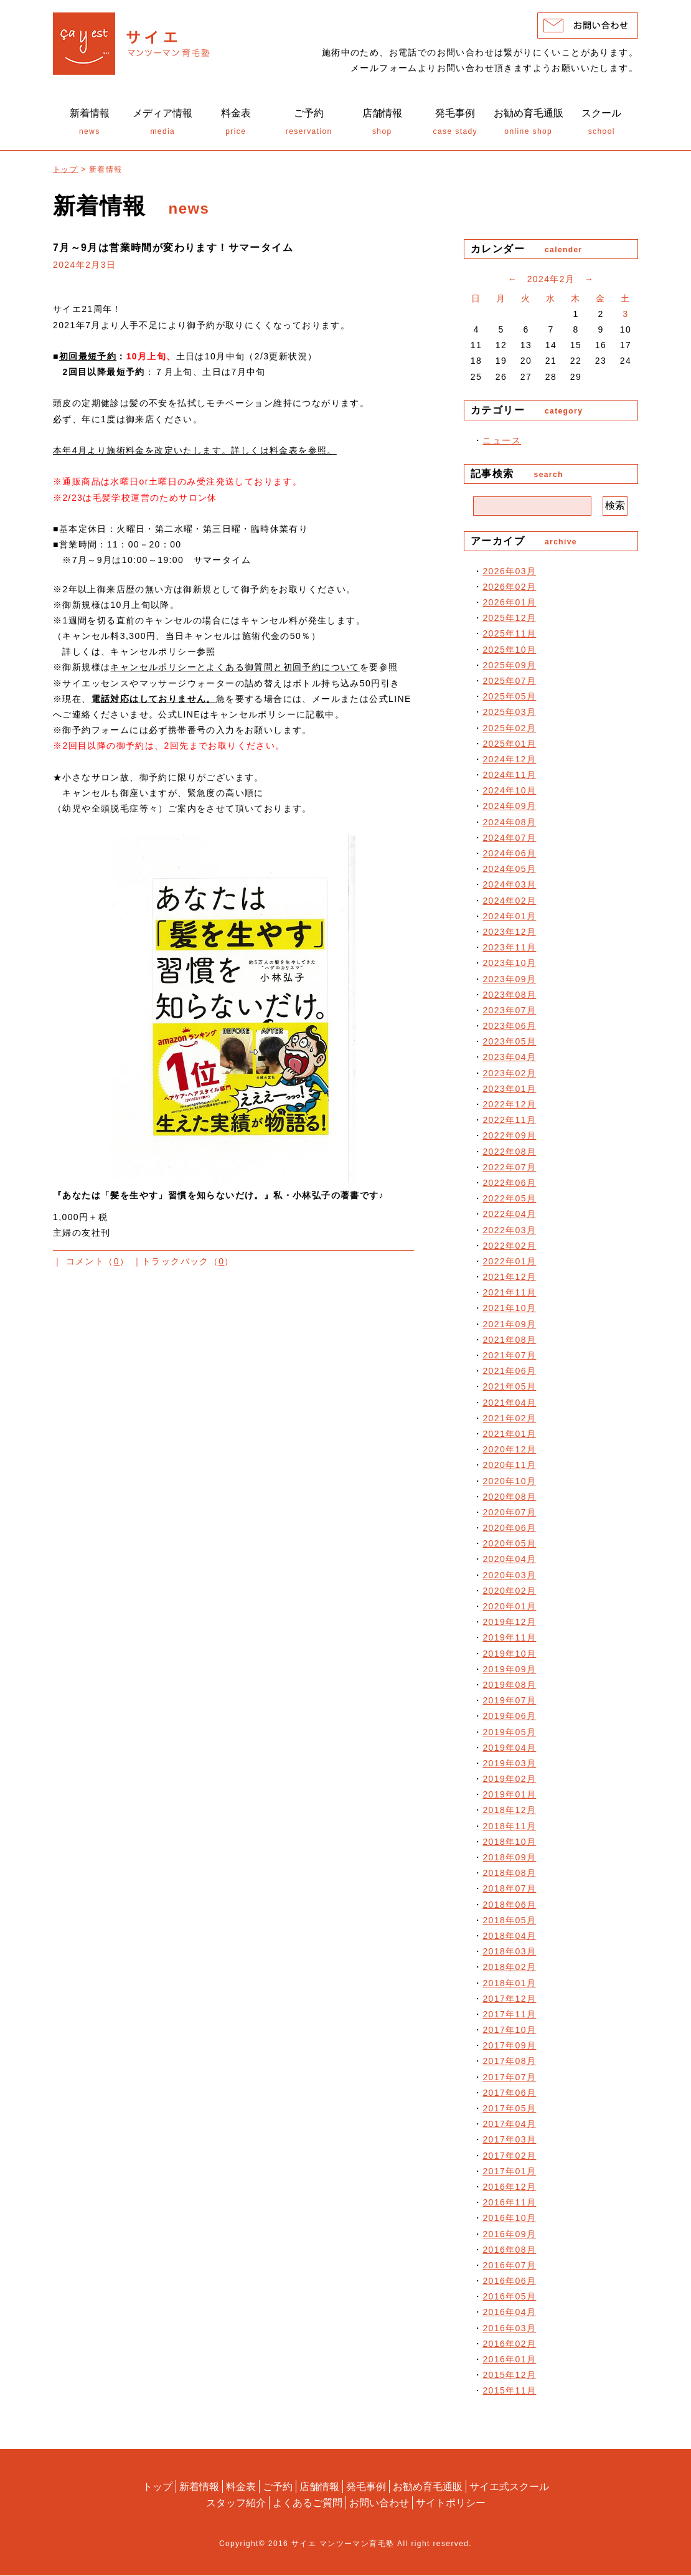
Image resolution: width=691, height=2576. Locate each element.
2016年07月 (509, 2268)
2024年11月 (509, 778)
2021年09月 (509, 1327)
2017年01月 (509, 2174)
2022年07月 (509, 1170)
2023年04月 (509, 1060)
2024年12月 (509, 762)
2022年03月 (509, 1233)
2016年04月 (509, 2315)
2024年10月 (509, 793)
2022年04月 (509, 1217)
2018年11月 (509, 1829)
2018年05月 (509, 1923)
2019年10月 (509, 1656)
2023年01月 (509, 1091)
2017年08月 (509, 2064)
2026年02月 (509, 589)
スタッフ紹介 (236, 2503)
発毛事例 (366, 2488)
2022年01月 (509, 1264)
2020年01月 (509, 1609)
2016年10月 (509, 2221)
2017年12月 (509, 2001)
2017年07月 (509, 2080)
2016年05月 (509, 2299)
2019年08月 (509, 1688)
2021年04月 (509, 1405)
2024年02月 (509, 903)
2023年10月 (509, 966)
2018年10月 (509, 1844)
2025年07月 (509, 684)
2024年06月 (509, 856)
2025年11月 (509, 637)
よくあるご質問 (307, 2503)
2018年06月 (509, 1907)
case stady (455, 124)
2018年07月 (509, 1891)
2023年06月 (509, 1029)
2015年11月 (509, 2393)
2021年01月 (509, 1437)
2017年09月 (509, 2048)
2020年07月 (509, 1515)
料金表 (241, 2488)
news (89, 124)
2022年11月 (509, 1123)
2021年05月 (509, 1390)
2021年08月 (509, 1342)
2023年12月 (509, 935)
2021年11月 (509, 1295)
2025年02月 (509, 731)
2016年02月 (509, 2346)
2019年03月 (509, 1766)
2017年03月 (509, 2142)
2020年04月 (509, 1562)
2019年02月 (509, 1782)
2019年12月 (509, 1625)
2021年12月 (509, 1280)
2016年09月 (509, 2237)
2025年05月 (509, 699)
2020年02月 (509, 1593)
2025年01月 (509, 746)
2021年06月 (509, 1374)
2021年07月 (509, 1358)
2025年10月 (509, 652)
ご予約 (278, 2488)
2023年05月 (509, 1044)
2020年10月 (509, 1484)
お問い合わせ (379, 2503)
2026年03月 (509, 574)
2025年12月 (509, 621)
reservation (309, 124)
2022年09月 (509, 1139)
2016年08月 (509, 2252)
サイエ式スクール (509, 2488)
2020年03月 (509, 1578)
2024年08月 (509, 825)
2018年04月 (509, 1939)
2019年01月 (509, 1797)
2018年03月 (509, 1954)
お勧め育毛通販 (428, 2488)
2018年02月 (509, 1970)
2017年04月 (509, 2127)
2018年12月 (509, 1813)
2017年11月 (509, 2017)
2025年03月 (509, 715)
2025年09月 (509, 668)
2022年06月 (509, 1186)
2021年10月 (509, 1311)
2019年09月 (509, 1672)
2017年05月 (509, 2111)
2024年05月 (509, 872)
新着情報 (199, 2488)
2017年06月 (509, 2095)
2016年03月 (509, 2331)
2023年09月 (509, 982)
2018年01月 (509, 1986)
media (163, 124)
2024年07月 (509, 840)
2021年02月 (509, 1421)
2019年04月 (509, 1750)
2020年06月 (509, 1531)
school (602, 124)
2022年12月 (509, 1107)
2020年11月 (509, 1468)
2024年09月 (509, 809)
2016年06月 (509, 2284)
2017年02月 (509, 2158)
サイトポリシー (451, 2503)
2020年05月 (509, 1546)
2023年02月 (509, 1076)
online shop (528, 124)
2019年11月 (509, 1641)
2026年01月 (509, 605)
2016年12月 (509, 2190)
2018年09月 (509, 1860)
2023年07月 (509, 1013)
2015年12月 (509, 2378)
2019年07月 (509, 1703)
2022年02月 (509, 1248)
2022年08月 (509, 1154)
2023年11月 (509, 950)
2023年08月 (509, 997)
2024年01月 (509, 919)
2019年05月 (509, 1735)
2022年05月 (509, 1201)
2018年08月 (509, 1876)
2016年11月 (509, 2205)
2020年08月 (509, 1499)
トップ (65, 172)
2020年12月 (509, 1452)
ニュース (501, 443)
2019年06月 (509, 1719)
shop (382, 124)
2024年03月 (509, 888)
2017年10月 (509, 2033)
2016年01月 (509, 2362)
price (236, 124)
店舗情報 (319, 2488)
